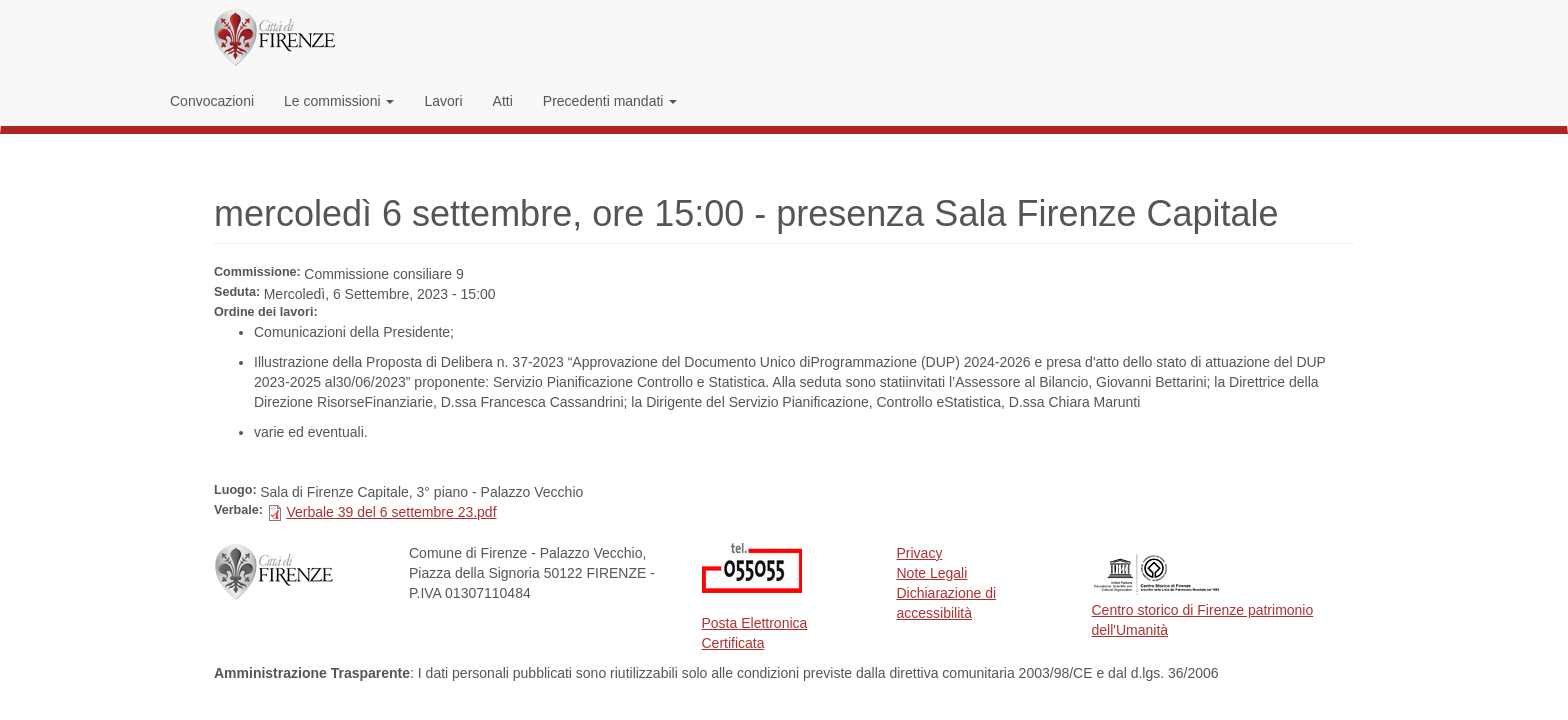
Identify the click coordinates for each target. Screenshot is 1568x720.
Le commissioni (339, 101)
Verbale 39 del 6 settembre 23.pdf (391, 512)
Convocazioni (212, 101)
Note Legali (932, 573)
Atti (503, 101)
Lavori (443, 101)
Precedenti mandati (610, 101)
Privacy (920, 553)
